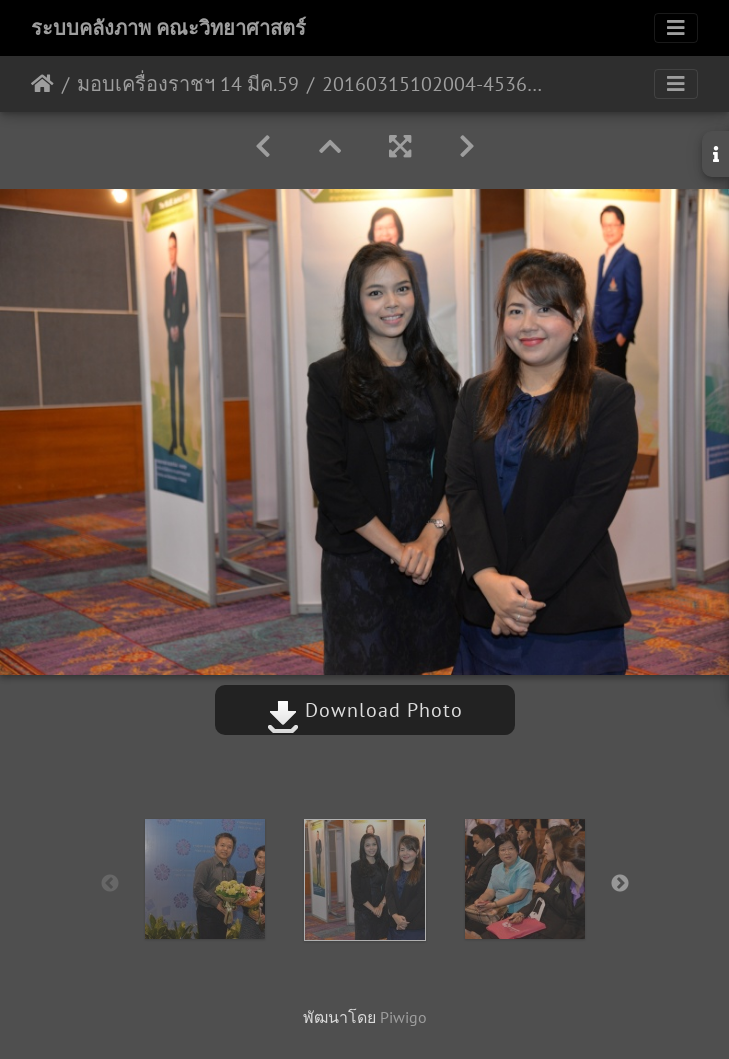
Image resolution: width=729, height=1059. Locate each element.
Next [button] (620, 884)
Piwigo (403, 1017)
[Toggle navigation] (676, 28)
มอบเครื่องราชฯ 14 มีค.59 (188, 84)
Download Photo (365, 710)
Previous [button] (110, 884)
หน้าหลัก (42, 84)
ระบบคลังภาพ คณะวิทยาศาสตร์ (168, 28)
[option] (205, 879)
